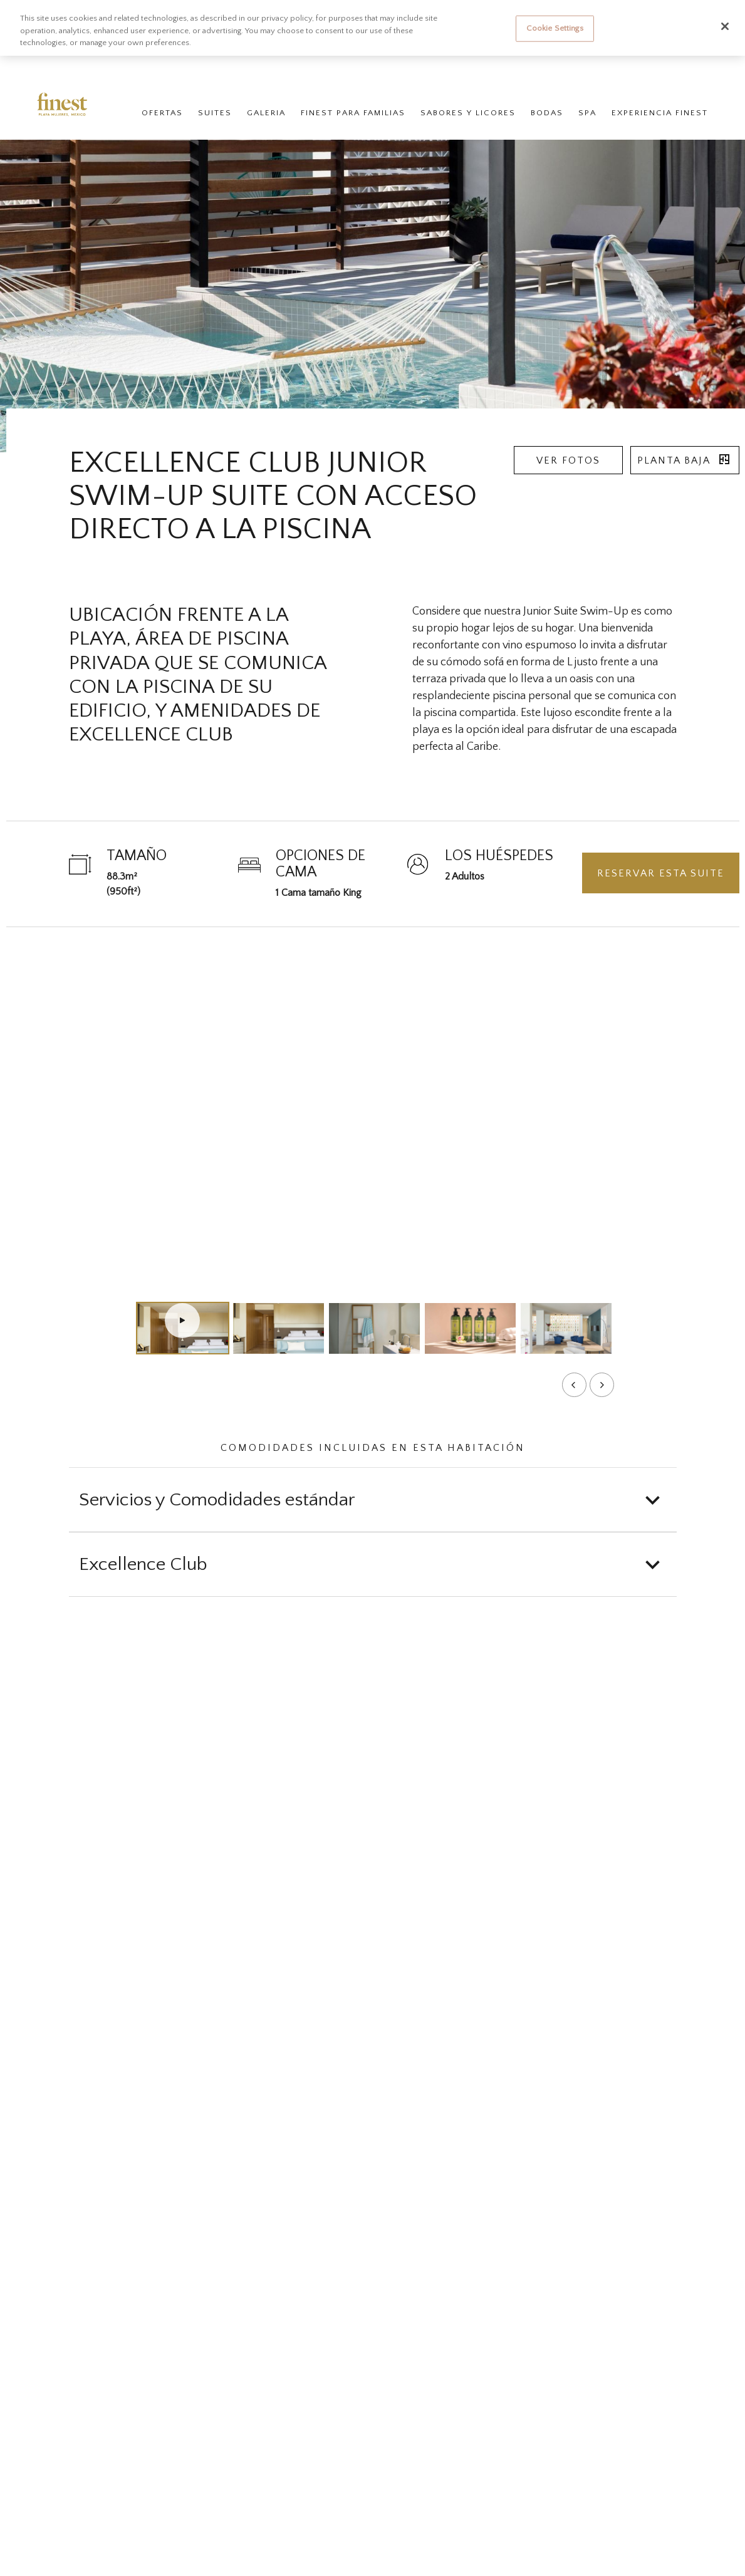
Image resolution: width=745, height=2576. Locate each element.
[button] (373, 1500)
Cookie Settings (554, 28)
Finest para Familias (352, 114)
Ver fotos (568, 460)
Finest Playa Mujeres (143, 67)
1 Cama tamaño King (319, 892)
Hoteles (86, 67)
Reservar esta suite (660, 873)
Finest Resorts (39, 67)
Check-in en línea (483, 67)
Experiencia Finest (659, 114)
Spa (587, 114)
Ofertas (161, 114)
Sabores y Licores (467, 114)
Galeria (265, 114)
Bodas (546, 114)
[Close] (725, 26)
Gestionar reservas (407, 67)
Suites (214, 114)
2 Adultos (464, 876)
